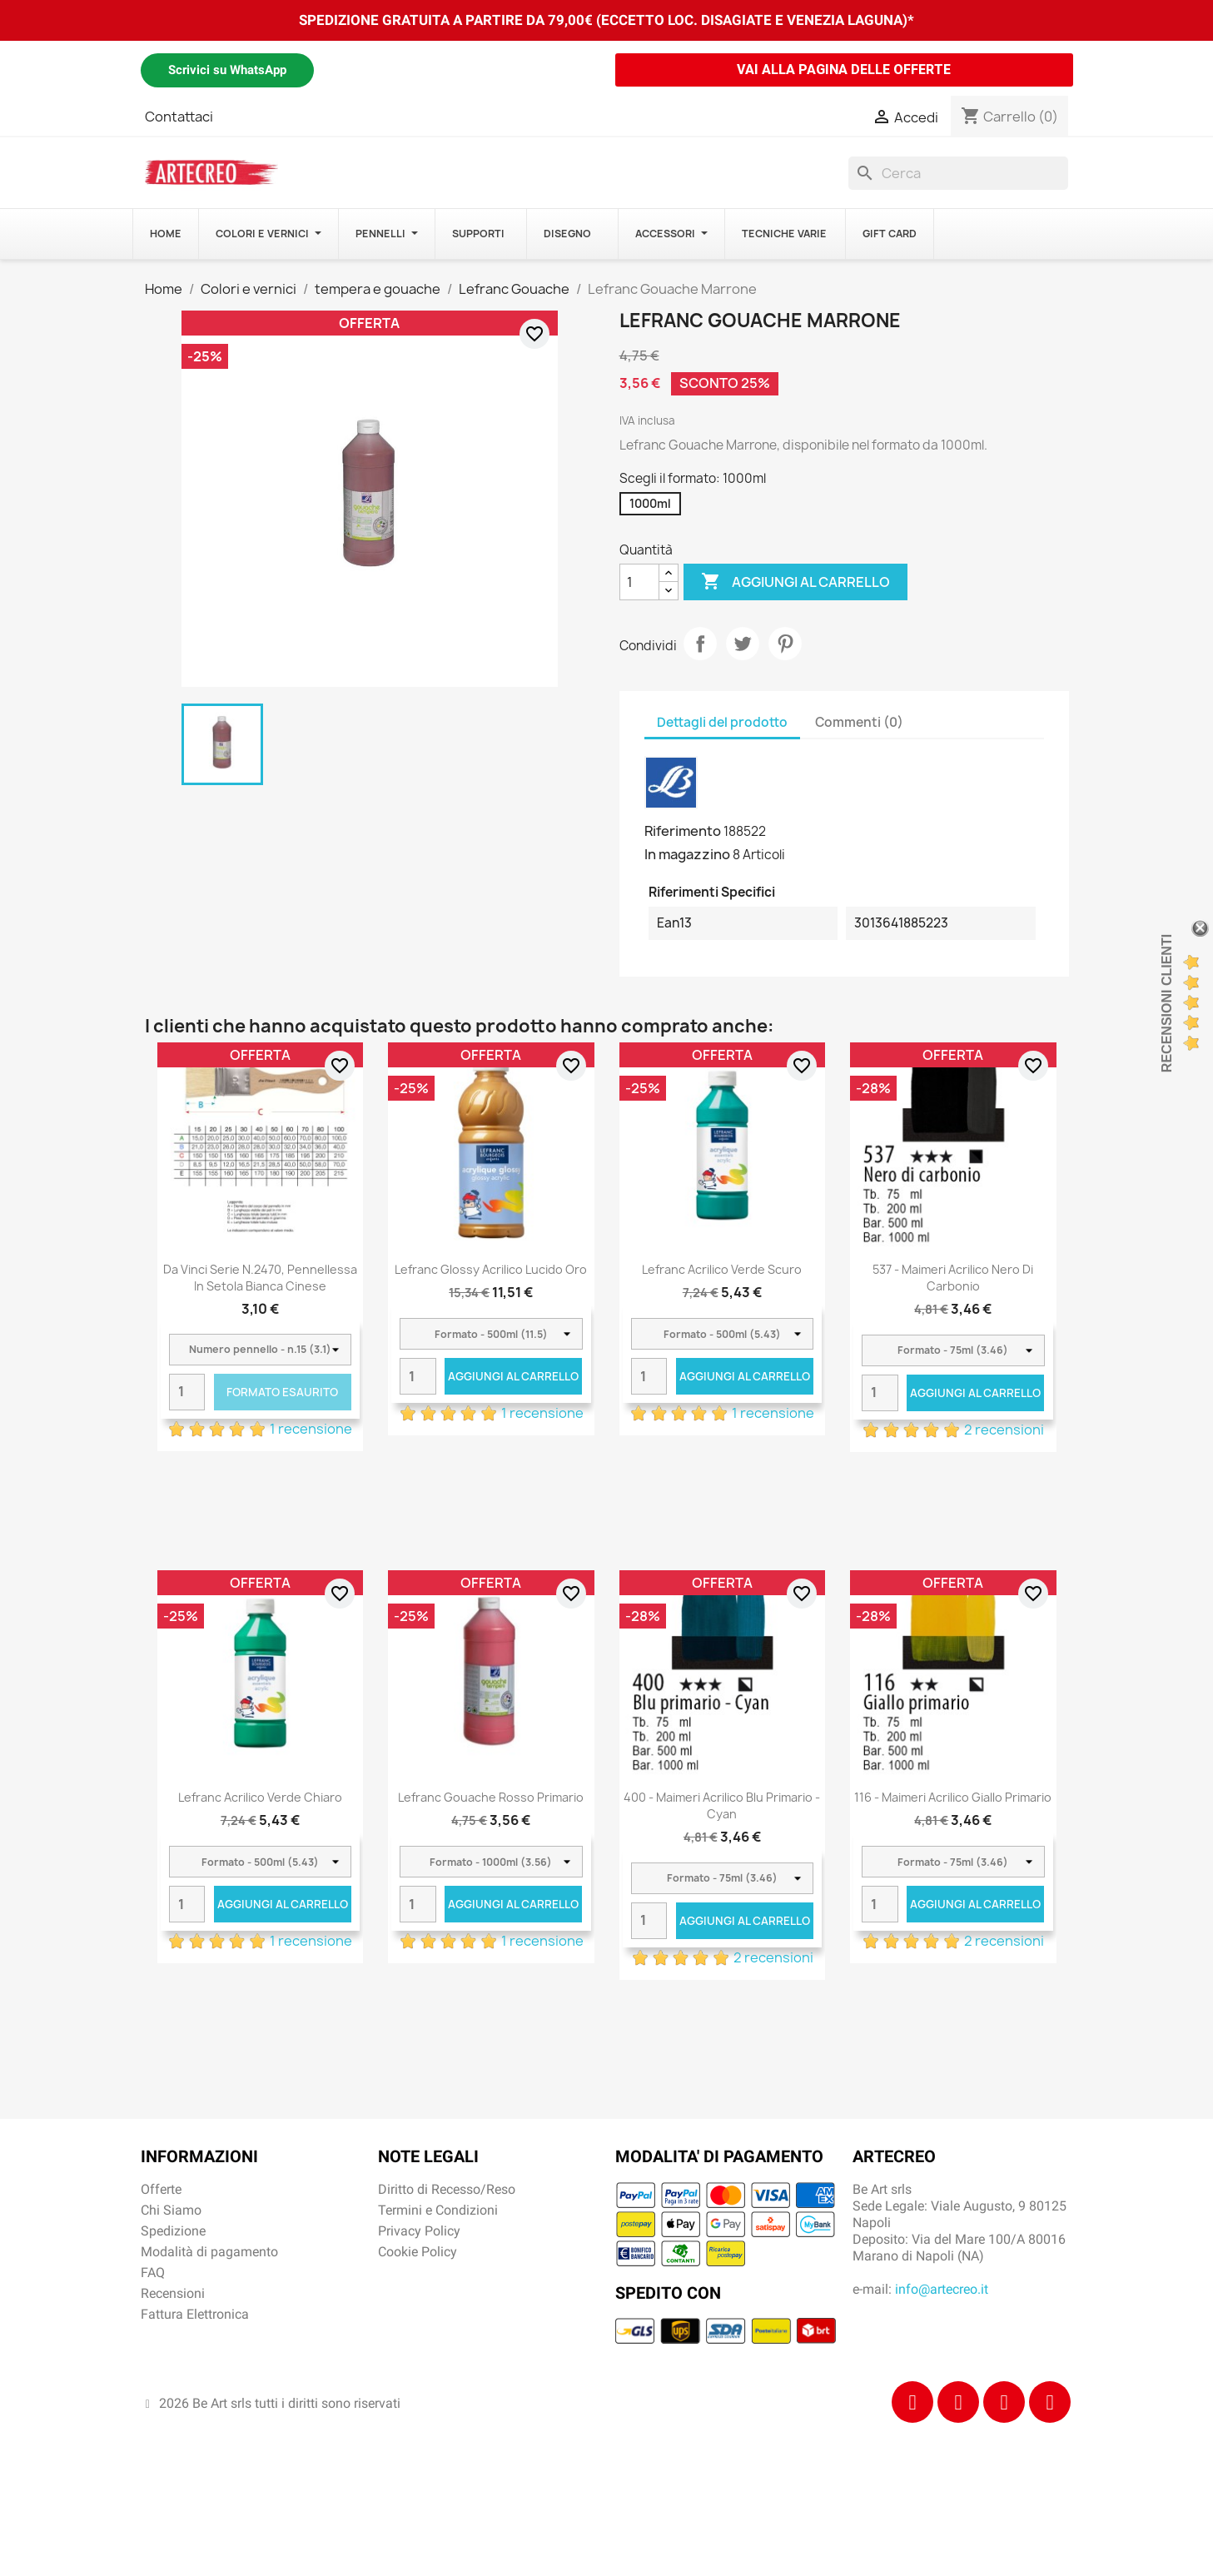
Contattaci (179, 116)
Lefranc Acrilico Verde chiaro (260, 1797)
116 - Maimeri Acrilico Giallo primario (952, 1797)
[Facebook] (912, 2402)
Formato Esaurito (282, 1392)
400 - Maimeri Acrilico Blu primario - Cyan (722, 1805)
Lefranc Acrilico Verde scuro (722, 1269)
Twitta (742, 643)
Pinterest (785, 643)
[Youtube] (1050, 2402)
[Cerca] (958, 173)
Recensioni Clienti (1167, 1003)
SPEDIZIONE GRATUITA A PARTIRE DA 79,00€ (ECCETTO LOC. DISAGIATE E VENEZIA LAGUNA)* (606, 20)
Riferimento (682, 831)
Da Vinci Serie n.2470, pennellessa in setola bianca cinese (260, 1277)
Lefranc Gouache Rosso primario (491, 1797)
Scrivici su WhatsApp (227, 69)
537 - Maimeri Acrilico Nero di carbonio (952, 1277)
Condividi (700, 643)
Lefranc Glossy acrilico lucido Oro (491, 1269)
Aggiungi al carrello (795, 582)
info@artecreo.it (941, 2289)
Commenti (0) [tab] (859, 722)
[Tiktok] (1004, 2402)
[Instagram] (958, 2402)
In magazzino (687, 854)
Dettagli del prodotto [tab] (722, 722)
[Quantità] (639, 582)
